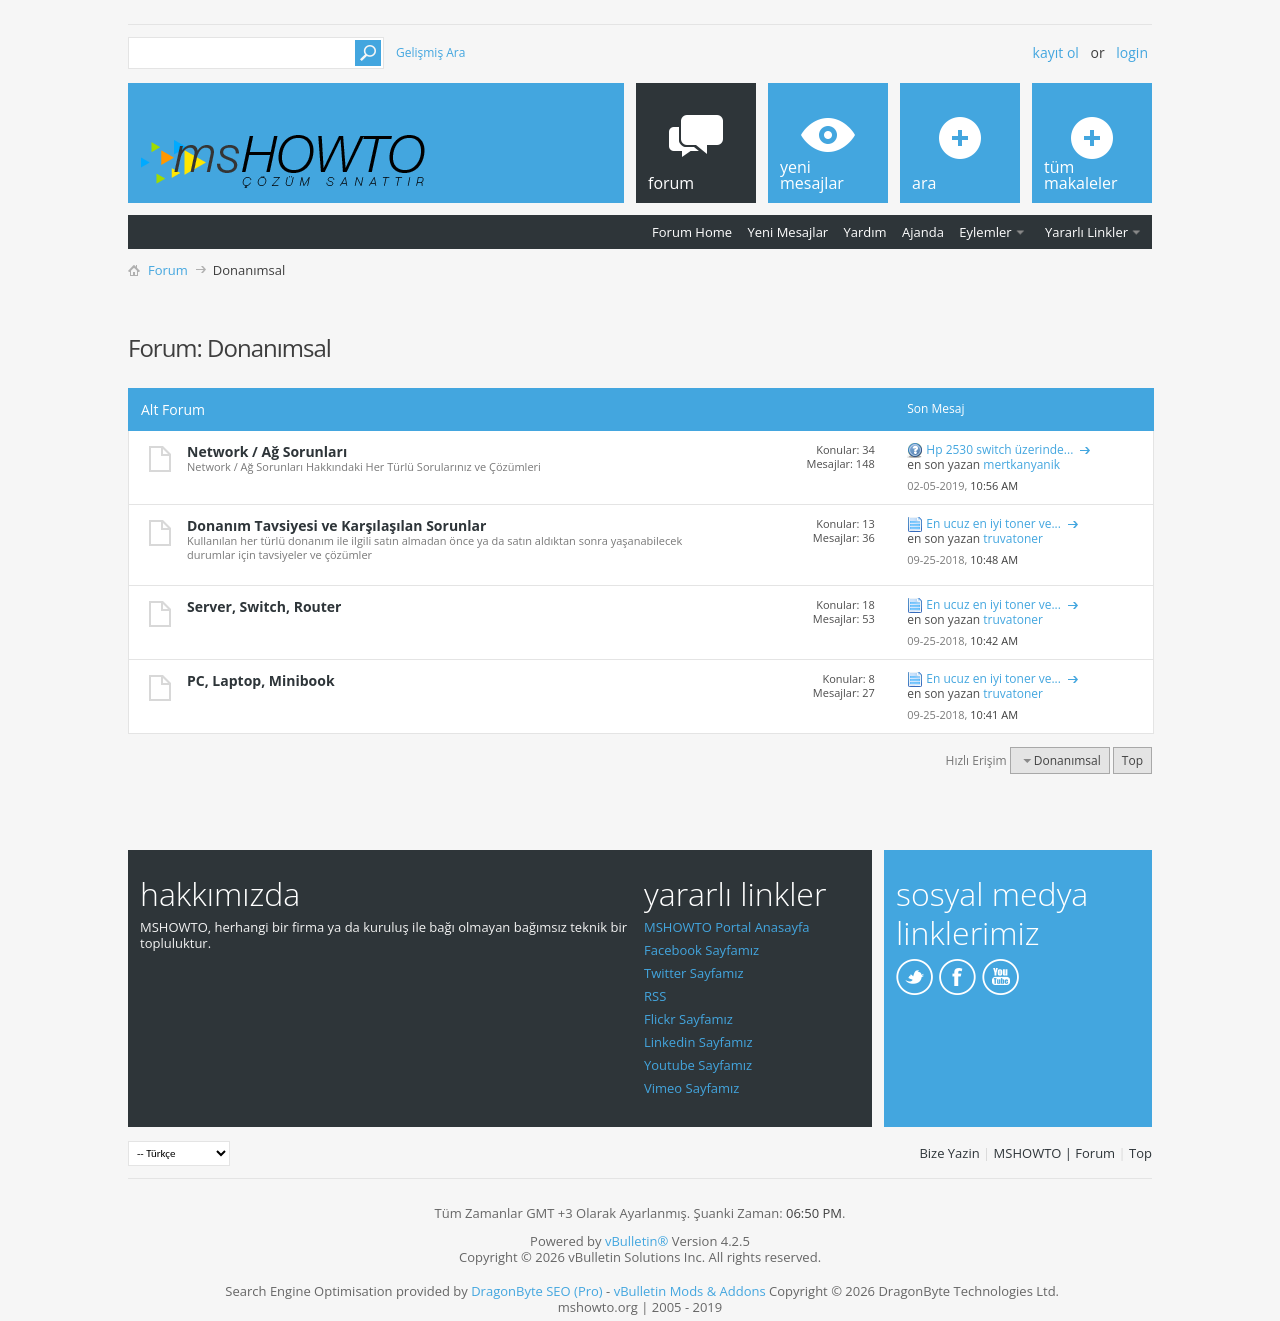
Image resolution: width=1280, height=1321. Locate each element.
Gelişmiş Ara (430, 52)
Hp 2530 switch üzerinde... (999, 449)
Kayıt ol (1056, 52)
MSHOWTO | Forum (1055, 1153)
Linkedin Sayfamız (698, 1042)
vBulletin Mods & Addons (690, 1291)
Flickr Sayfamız (688, 1019)
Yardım (865, 232)
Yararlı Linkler (1086, 232)
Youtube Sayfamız (698, 1065)
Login (1132, 52)
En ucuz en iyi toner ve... (993, 523)
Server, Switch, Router (264, 606)
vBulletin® (636, 1241)
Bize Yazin (949, 1153)
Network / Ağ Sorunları (267, 451)
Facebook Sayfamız (701, 950)
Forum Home (692, 232)
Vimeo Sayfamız (691, 1088)
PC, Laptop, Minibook (261, 680)
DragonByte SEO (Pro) (537, 1291)
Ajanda (923, 232)
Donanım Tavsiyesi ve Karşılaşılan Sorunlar (336, 525)
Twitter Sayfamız (694, 973)
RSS (655, 996)
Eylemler (985, 232)
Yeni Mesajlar (787, 232)
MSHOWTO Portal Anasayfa (727, 927)
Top (1132, 760)
